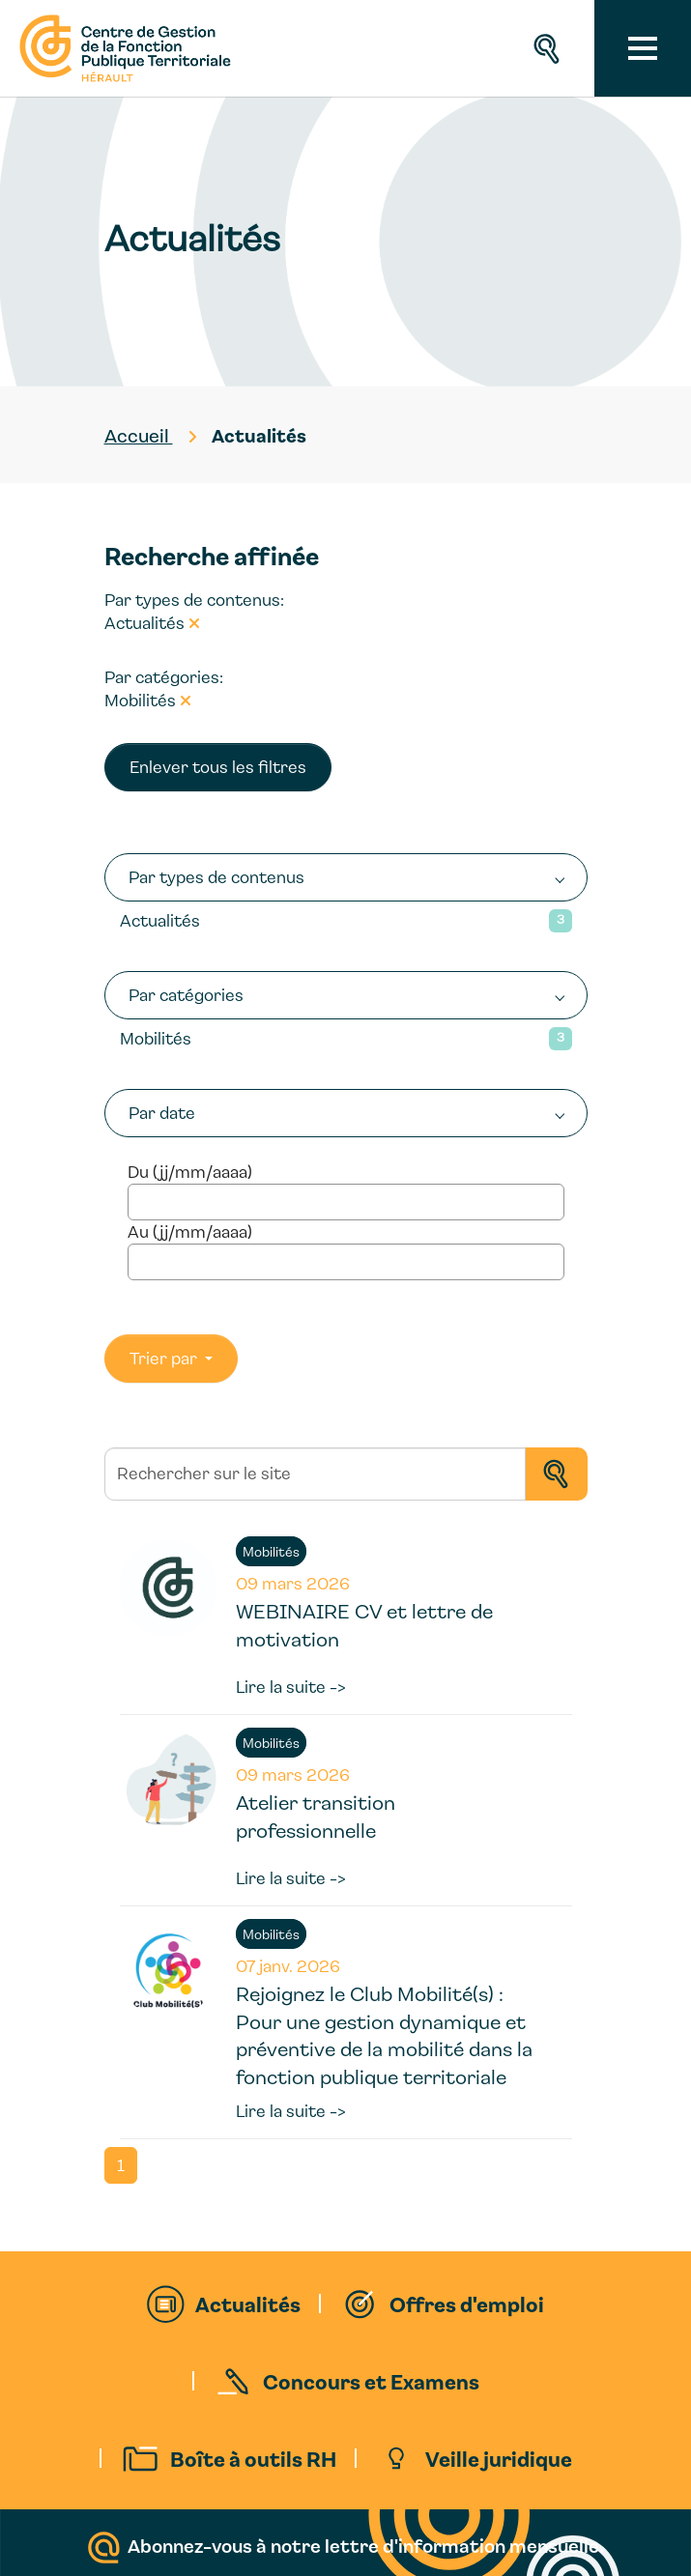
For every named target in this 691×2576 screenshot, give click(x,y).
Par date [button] (162, 1112)
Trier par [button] (165, 1358)
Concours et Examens (371, 2380)
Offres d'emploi (466, 2303)
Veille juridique (498, 2458)
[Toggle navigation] (642, 48)
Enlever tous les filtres (218, 767)
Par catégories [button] (186, 995)
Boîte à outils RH (253, 2458)
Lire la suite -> (291, 1686)
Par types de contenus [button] (216, 877)
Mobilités (155, 1038)
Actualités (160, 920)
